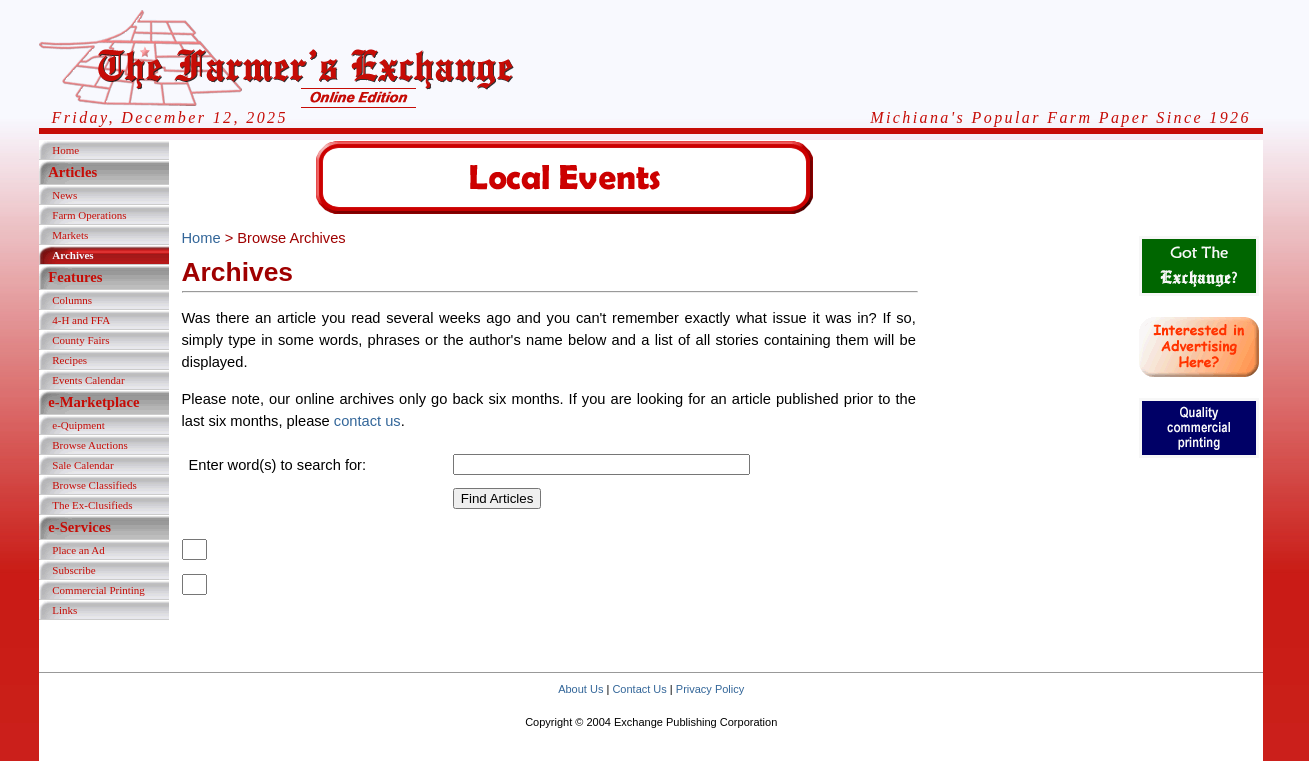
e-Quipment (78, 425)
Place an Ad (78, 550)
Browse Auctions (89, 445)
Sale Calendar (82, 465)
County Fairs (80, 340)
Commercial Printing (98, 590)
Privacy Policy (710, 689)
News (64, 195)
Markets (70, 235)
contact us (367, 421)
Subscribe (73, 570)
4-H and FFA (81, 320)
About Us (580, 689)
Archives (72, 255)
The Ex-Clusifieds (92, 505)
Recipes (69, 360)
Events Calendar (88, 380)
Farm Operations (89, 215)
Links (64, 610)
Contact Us (639, 689)
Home (65, 150)
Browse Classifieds (94, 485)
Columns (72, 300)
